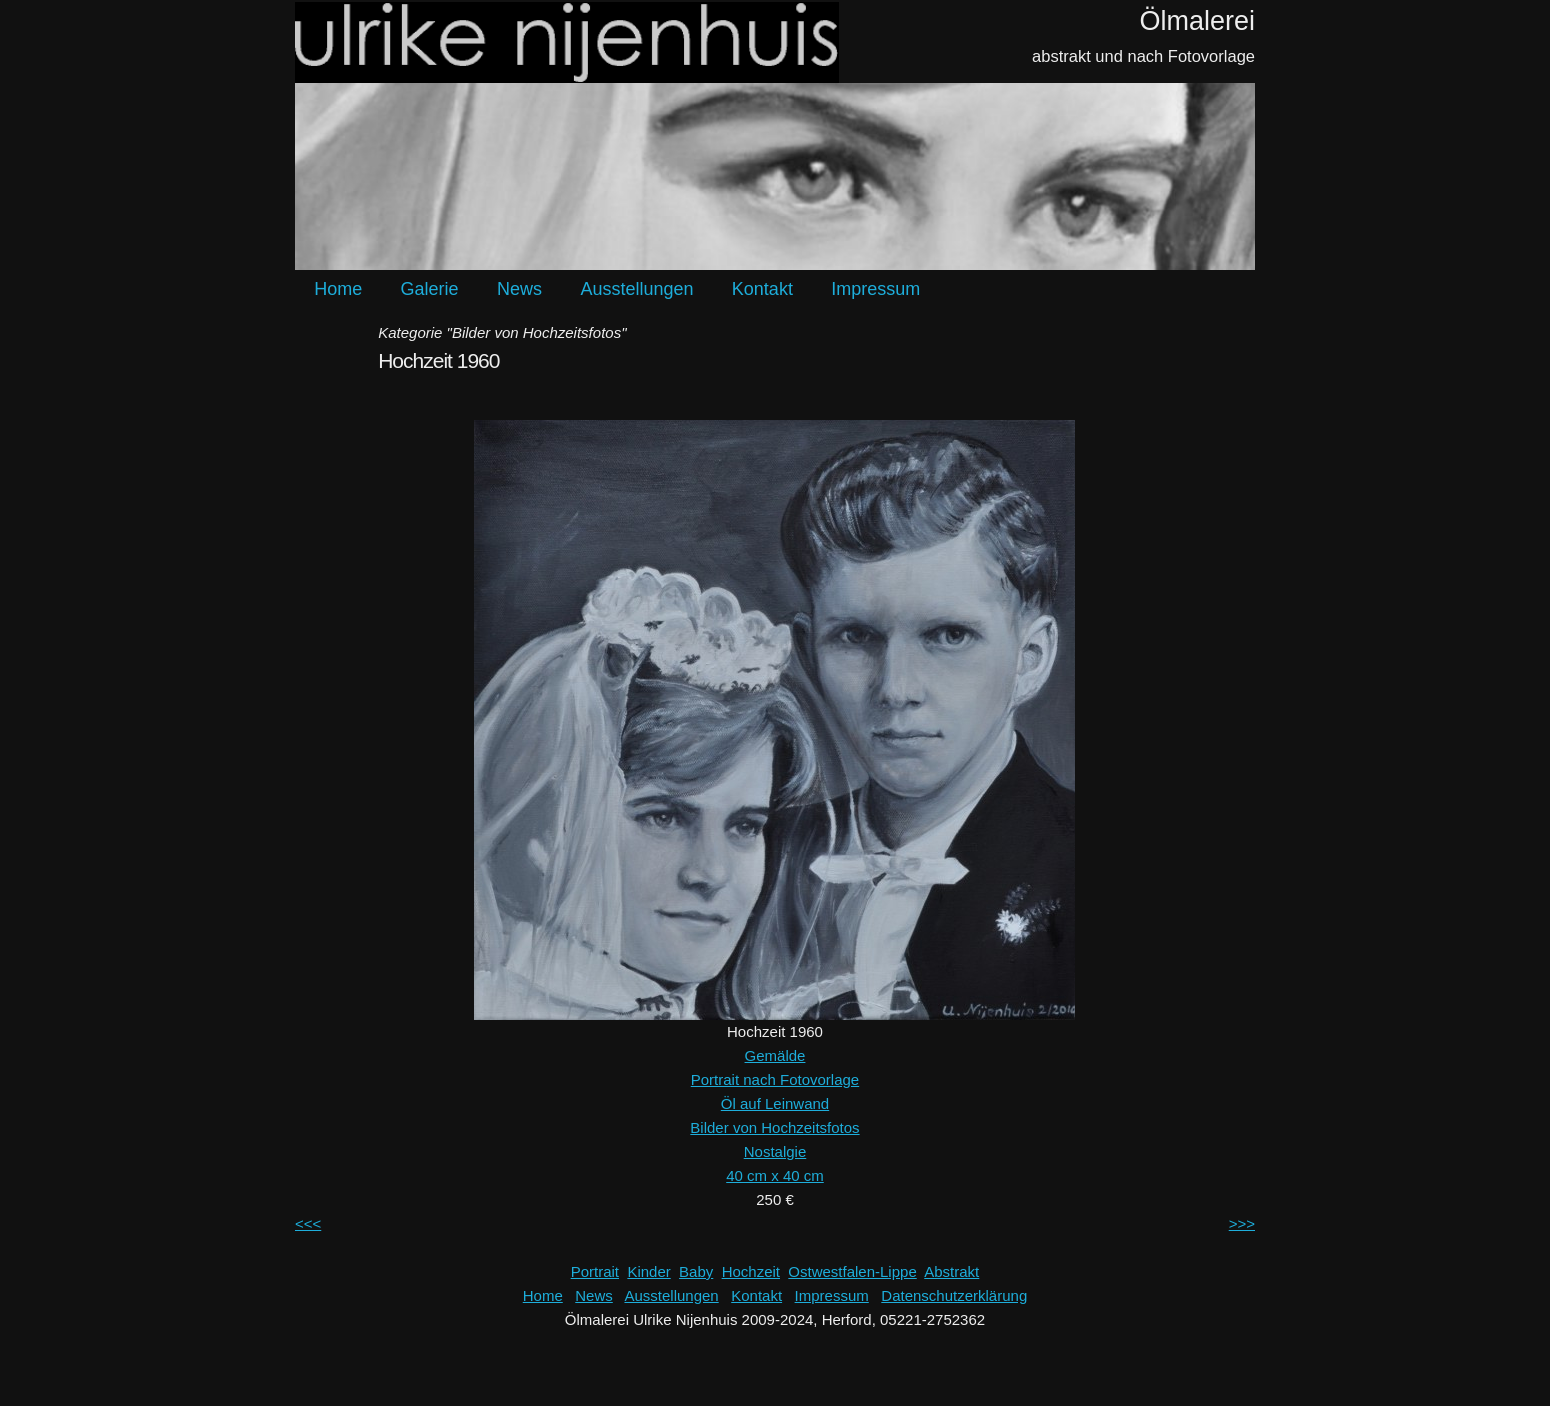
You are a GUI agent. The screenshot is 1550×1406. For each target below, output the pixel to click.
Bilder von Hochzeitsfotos (774, 1127)
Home (338, 289)
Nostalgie (775, 1151)
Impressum (875, 289)
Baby (696, 1271)
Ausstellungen (636, 289)
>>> (1242, 1223)
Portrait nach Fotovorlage (775, 1079)
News (519, 289)
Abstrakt (951, 1271)
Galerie (430, 289)
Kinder (648, 1271)
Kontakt (762, 289)
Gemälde (775, 1055)
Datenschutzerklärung (954, 1295)
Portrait (595, 1271)
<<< (308, 1223)
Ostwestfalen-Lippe (852, 1271)
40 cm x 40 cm (775, 1175)
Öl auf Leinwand (775, 1103)
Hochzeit (751, 1271)
